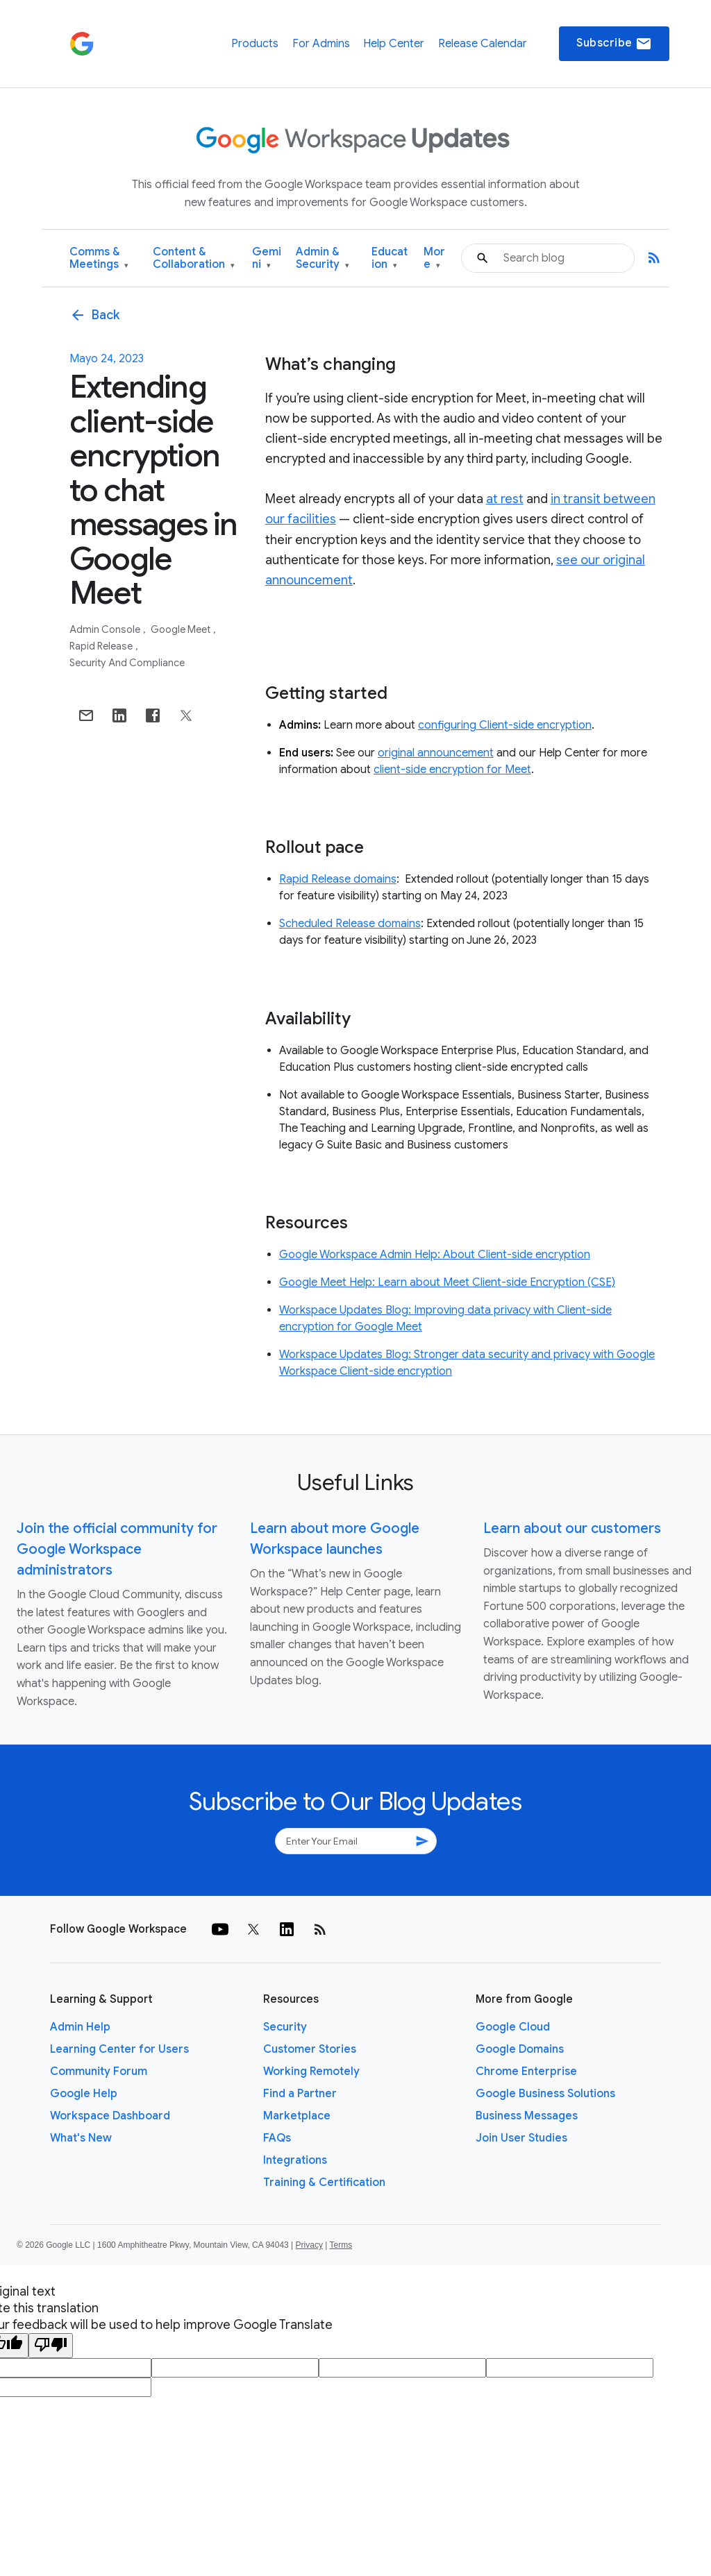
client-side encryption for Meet (452, 770)
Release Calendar (482, 44)
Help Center (393, 44)
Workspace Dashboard (110, 2116)
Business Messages (527, 2116)
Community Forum (98, 2071)
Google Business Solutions (545, 2094)
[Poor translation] (50, 2345)
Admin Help (80, 2027)
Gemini (266, 258)
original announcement (436, 753)
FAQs (277, 2138)
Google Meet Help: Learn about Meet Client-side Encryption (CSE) (447, 1282)
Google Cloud (513, 2027)
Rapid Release (102, 646)
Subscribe (614, 43)
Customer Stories (309, 2049)
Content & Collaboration (194, 258)
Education (389, 258)
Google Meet (181, 629)
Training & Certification (324, 2182)
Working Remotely (311, 2071)
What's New (81, 2138)
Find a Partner (300, 2094)
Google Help (83, 2094)
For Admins (321, 44)
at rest (505, 499)
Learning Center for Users (119, 2049)
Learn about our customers (572, 1528)
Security (285, 2027)
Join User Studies (521, 2138)
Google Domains (520, 2049)
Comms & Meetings (98, 258)
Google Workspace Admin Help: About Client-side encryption (434, 1255)
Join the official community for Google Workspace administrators (117, 1549)
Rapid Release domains (337, 879)
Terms (340, 2245)
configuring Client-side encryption (505, 725)
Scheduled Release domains (350, 924)
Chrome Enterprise (526, 2071)
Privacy (309, 2245)
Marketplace (297, 2116)
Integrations (295, 2160)
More (434, 258)
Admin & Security (322, 258)
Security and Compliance (127, 662)
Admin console (105, 629)
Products (254, 44)
